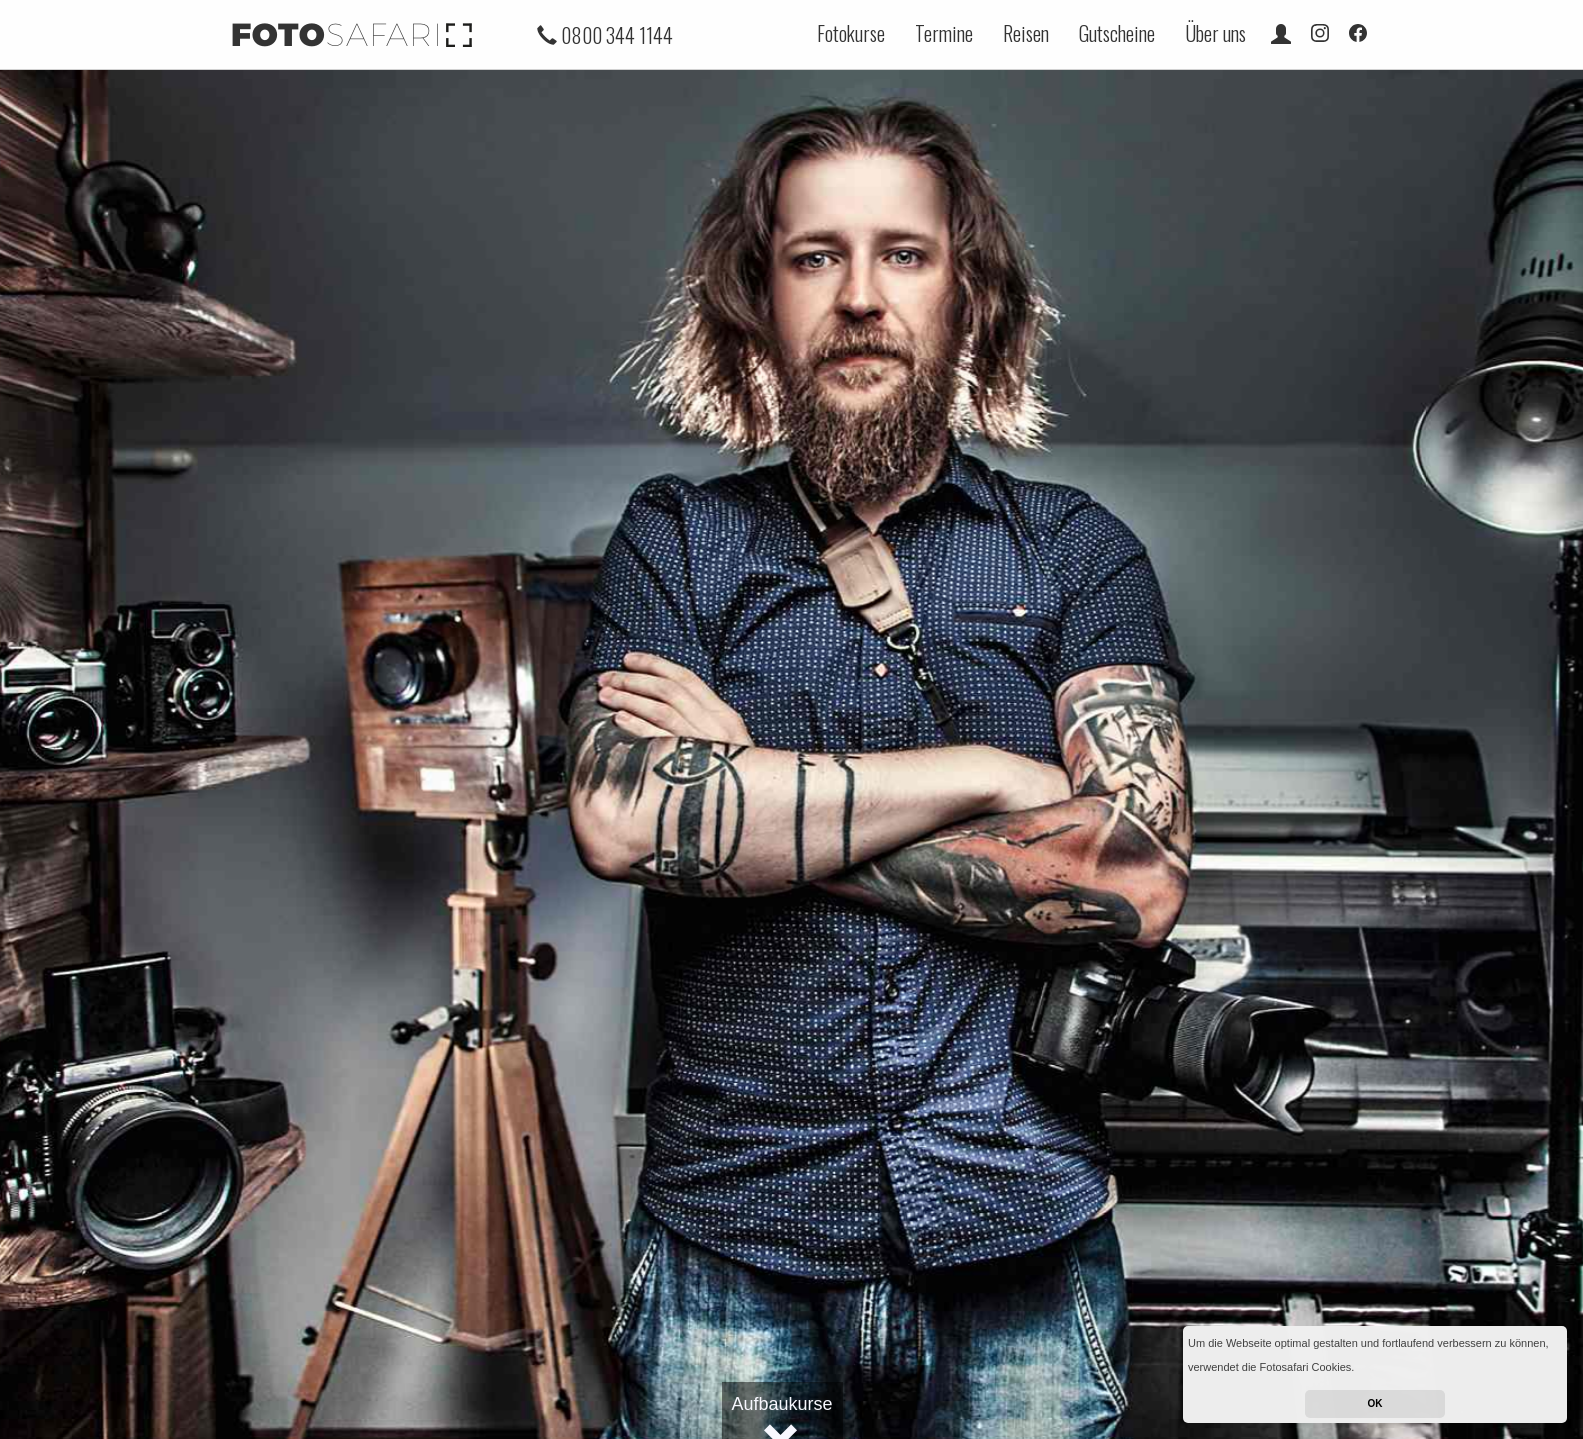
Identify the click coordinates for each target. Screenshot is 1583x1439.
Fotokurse (851, 33)
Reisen (1026, 33)
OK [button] (1375, 1403)
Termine (944, 33)
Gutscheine (1117, 33)
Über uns (1215, 33)
